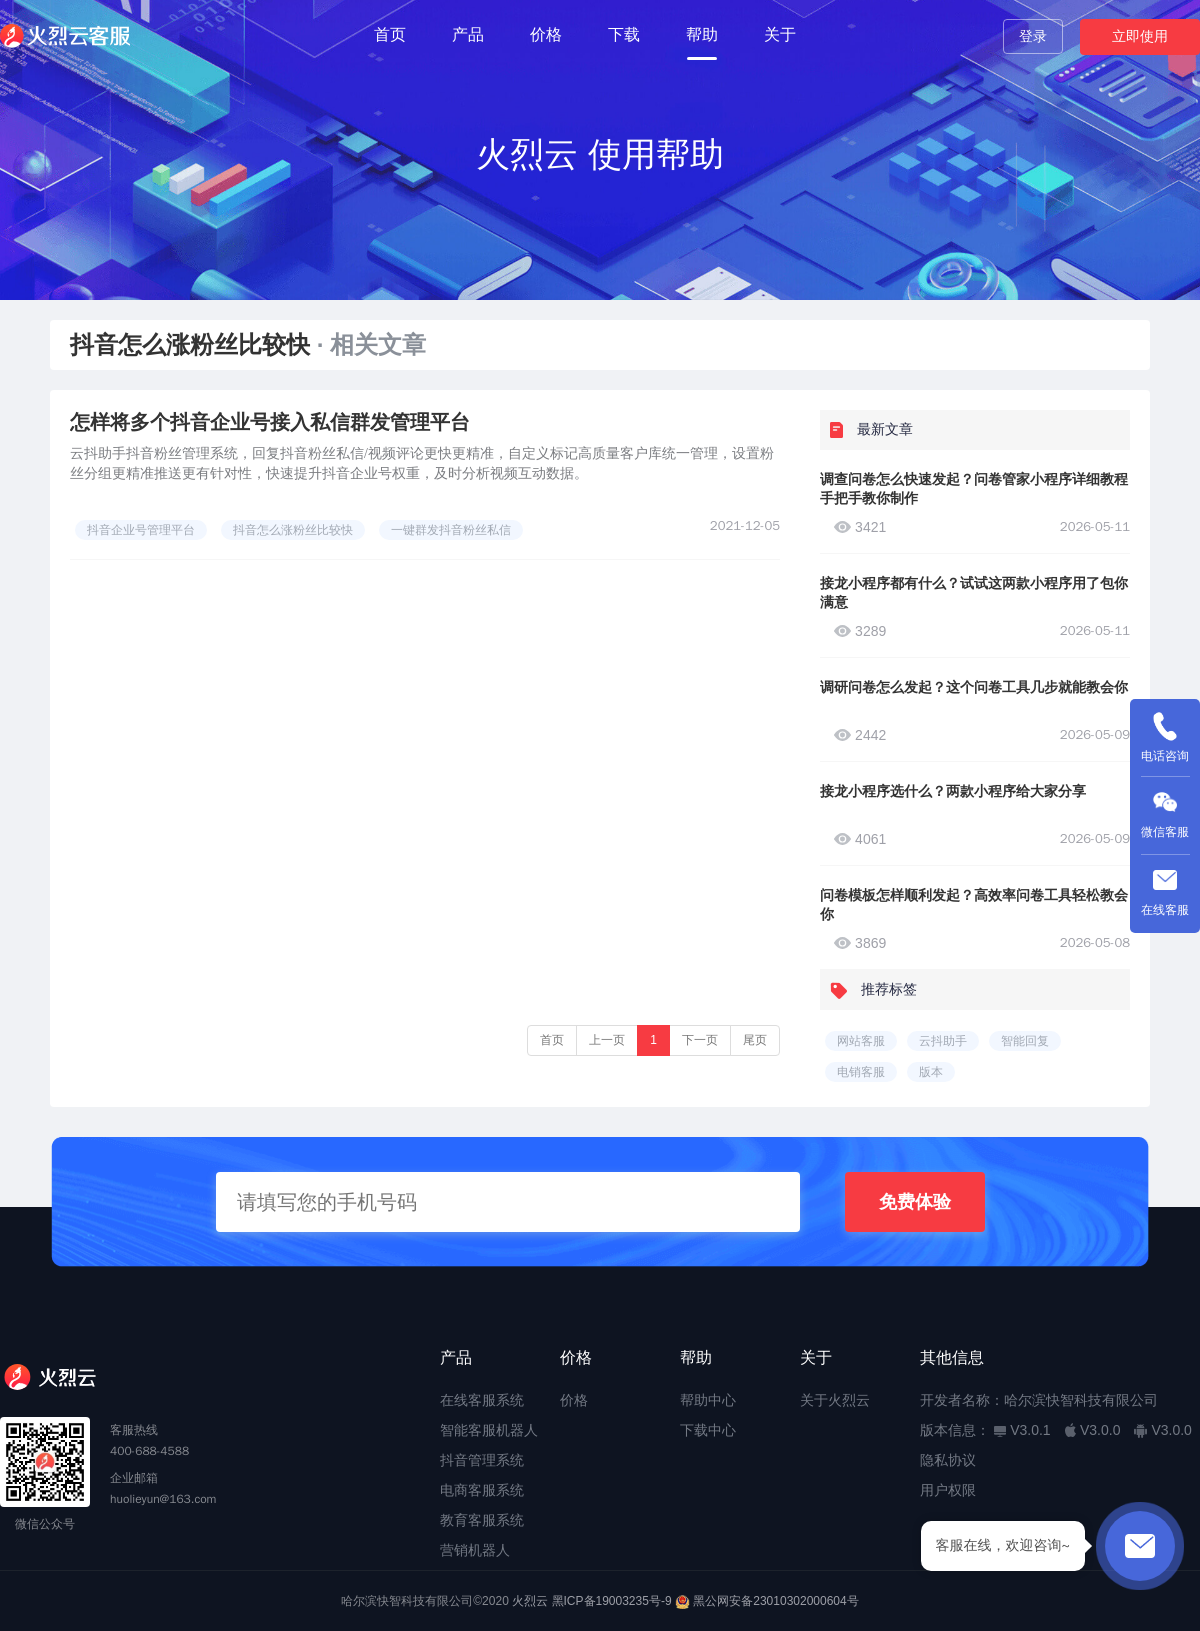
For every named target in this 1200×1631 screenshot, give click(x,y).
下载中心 (708, 1430)
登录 (1033, 36)
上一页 (607, 1040)
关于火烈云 (835, 1400)
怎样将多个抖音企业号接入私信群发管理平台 (270, 422)
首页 (390, 34)
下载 (624, 34)
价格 (546, 34)
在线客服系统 (482, 1400)
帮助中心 (708, 1400)
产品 (468, 34)
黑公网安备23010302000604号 (775, 1601)
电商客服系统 (482, 1490)
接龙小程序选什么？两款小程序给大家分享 (953, 791)
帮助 (702, 34)
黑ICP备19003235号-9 (612, 1601)
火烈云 (530, 1601)
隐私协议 (948, 1460)
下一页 (700, 1040)
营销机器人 (475, 1550)
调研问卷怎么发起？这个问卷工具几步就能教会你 (974, 687)
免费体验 (915, 1202)
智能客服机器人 (489, 1430)
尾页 (755, 1040)
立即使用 (1140, 36)
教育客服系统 (482, 1520)
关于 (780, 34)
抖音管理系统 (482, 1460)
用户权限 (948, 1490)
